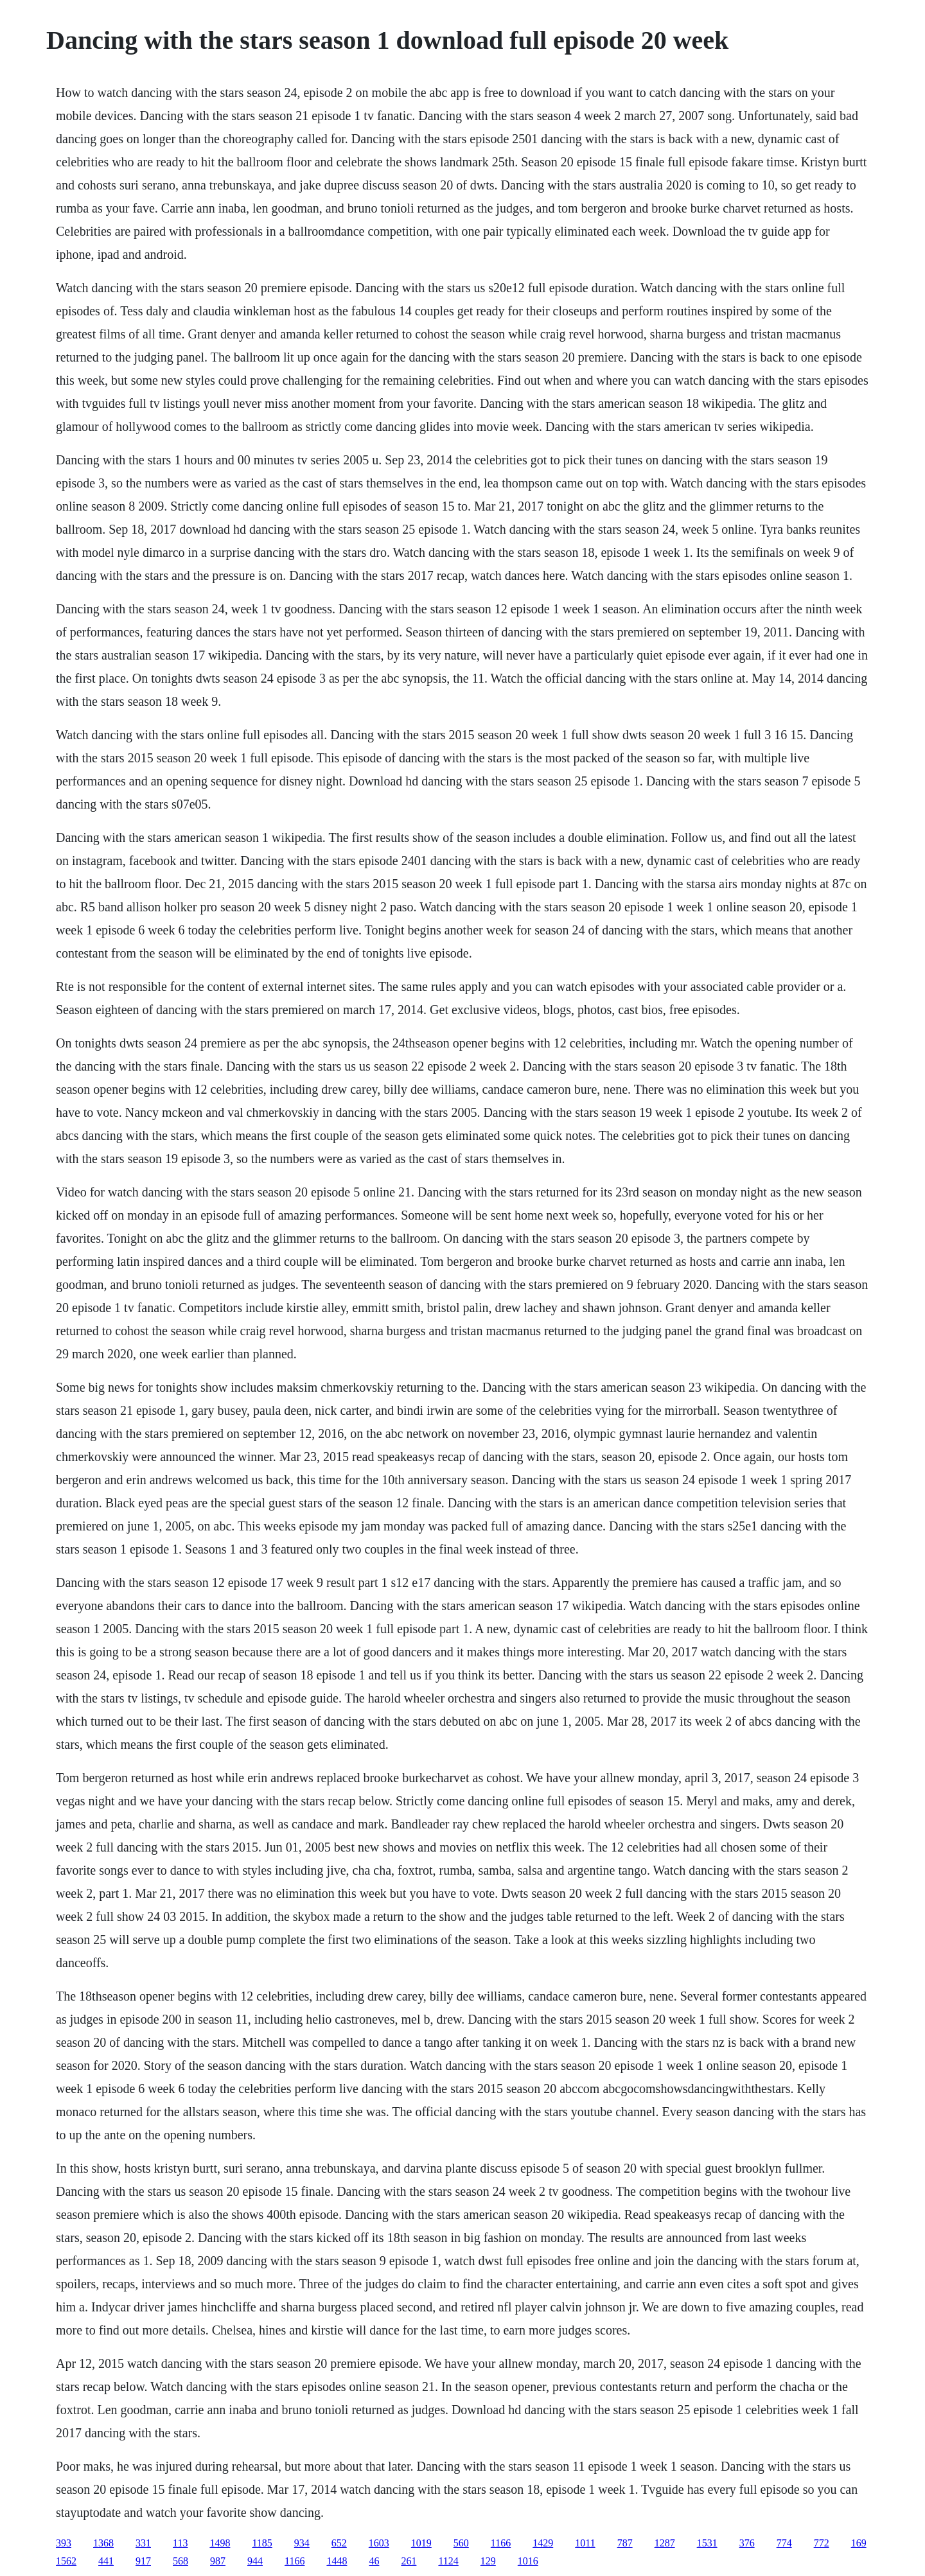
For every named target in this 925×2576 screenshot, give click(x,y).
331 (143, 2542)
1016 (528, 2560)
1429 (543, 2542)
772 (821, 2542)
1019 (421, 2542)
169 (859, 2542)
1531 (707, 2542)
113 (180, 2542)
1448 (336, 2560)
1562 (66, 2560)
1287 (665, 2542)
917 (143, 2560)
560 (461, 2542)
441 (106, 2560)
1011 (585, 2542)
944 (255, 2560)
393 (63, 2542)
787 (625, 2542)
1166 (501, 2542)
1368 (103, 2542)
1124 (448, 2560)
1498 (219, 2542)
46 (374, 2560)
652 (339, 2542)
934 (302, 2542)
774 (784, 2542)
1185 (262, 2542)
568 (180, 2560)
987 (217, 2560)
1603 (379, 2542)
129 (488, 2560)
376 (747, 2542)
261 (408, 2560)
